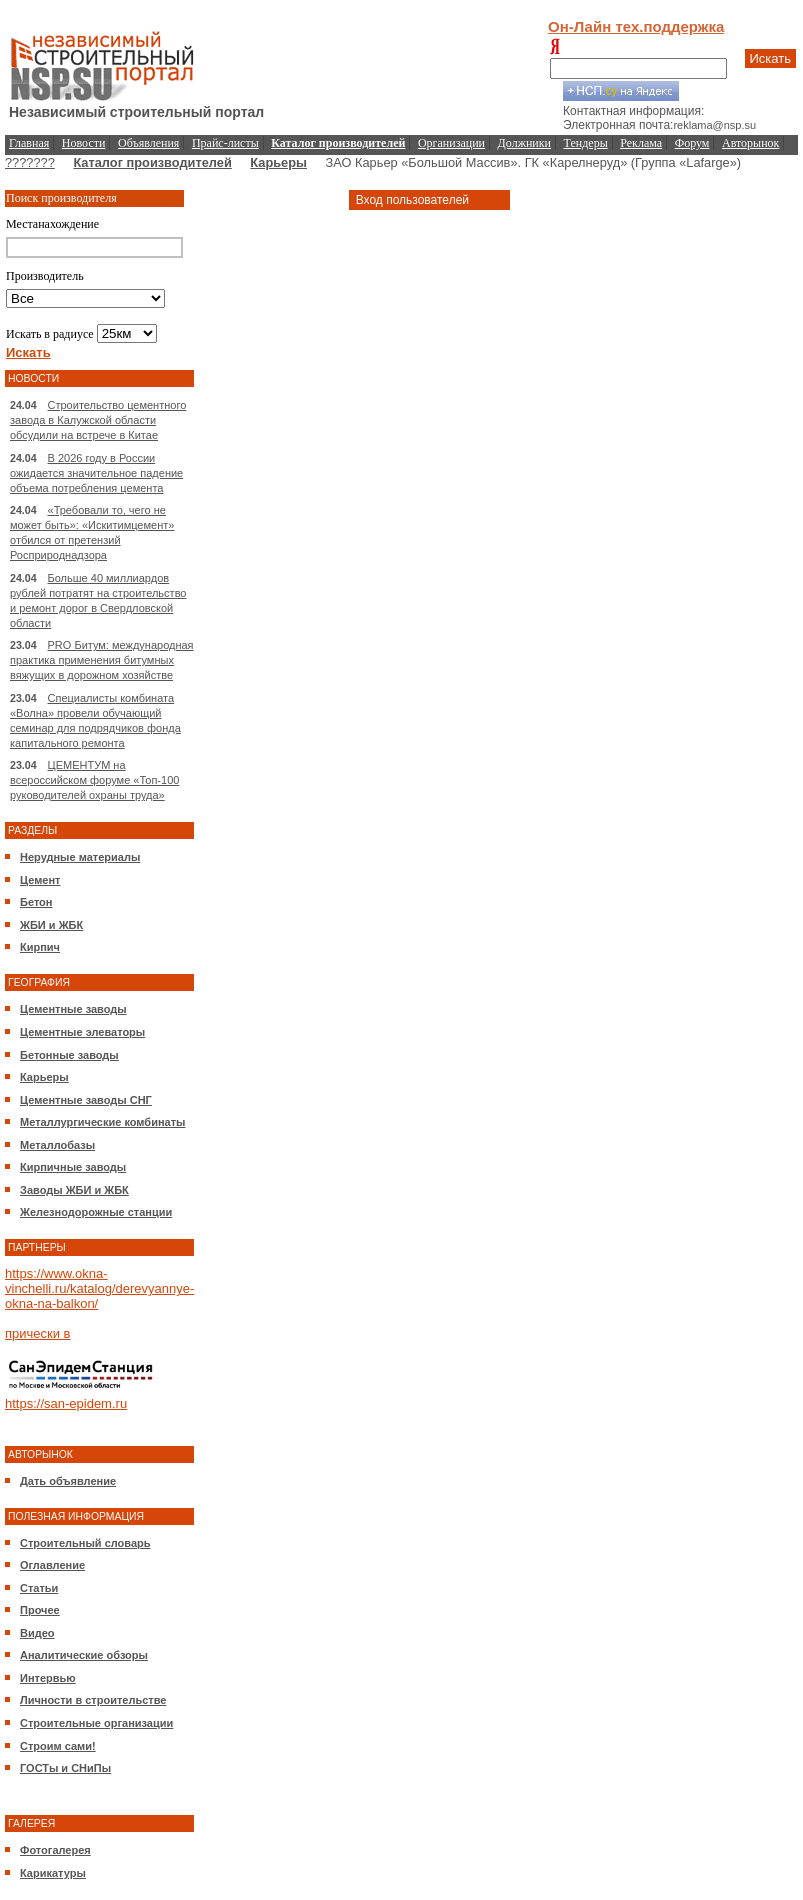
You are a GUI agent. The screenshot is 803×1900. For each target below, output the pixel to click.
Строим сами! (58, 1746)
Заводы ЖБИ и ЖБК (74, 1190)
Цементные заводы (73, 1009)
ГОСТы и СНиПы (65, 1768)
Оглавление (52, 1565)
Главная (29, 143)
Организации (451, 143)
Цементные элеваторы (82, 1032)
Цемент (40, 880)
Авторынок (750, 143)
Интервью (48, 1678)
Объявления (148, 143)
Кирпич (40, 947)
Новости (84, 143)
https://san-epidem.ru (66, 1403)
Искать (771, 58)
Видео (37, 1633)
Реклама (641, 143)
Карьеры (278, 162)
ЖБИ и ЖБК (51, 925)
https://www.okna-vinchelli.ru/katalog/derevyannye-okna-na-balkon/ (99, 1288)
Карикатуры (53, 1873)
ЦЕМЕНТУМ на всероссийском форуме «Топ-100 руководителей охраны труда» (94, 780)
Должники (524, 143)
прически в (38, 1333)
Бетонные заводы (69, 1055)
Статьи (39, 1588)
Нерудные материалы (80, 857)
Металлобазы (57, 1145)
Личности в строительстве (93, 1700)
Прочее (40, 1610)
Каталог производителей (152, 162)
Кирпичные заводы (73, 1167)
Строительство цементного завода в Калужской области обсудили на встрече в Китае (98, 420)
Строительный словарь (85, 1543)
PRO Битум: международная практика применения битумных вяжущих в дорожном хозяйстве (102, 660)
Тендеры (586, 143)
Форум (692, 143)
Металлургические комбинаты (102, 1122)
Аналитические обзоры (84, 1655)
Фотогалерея (55, 1850)
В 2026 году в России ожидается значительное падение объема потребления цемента (96, 473)
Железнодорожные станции (96, 1212)
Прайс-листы (225, 143)
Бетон (36, 902)
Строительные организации (96, 1723)
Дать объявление (68, 1481)
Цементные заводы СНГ (86, 1100)
